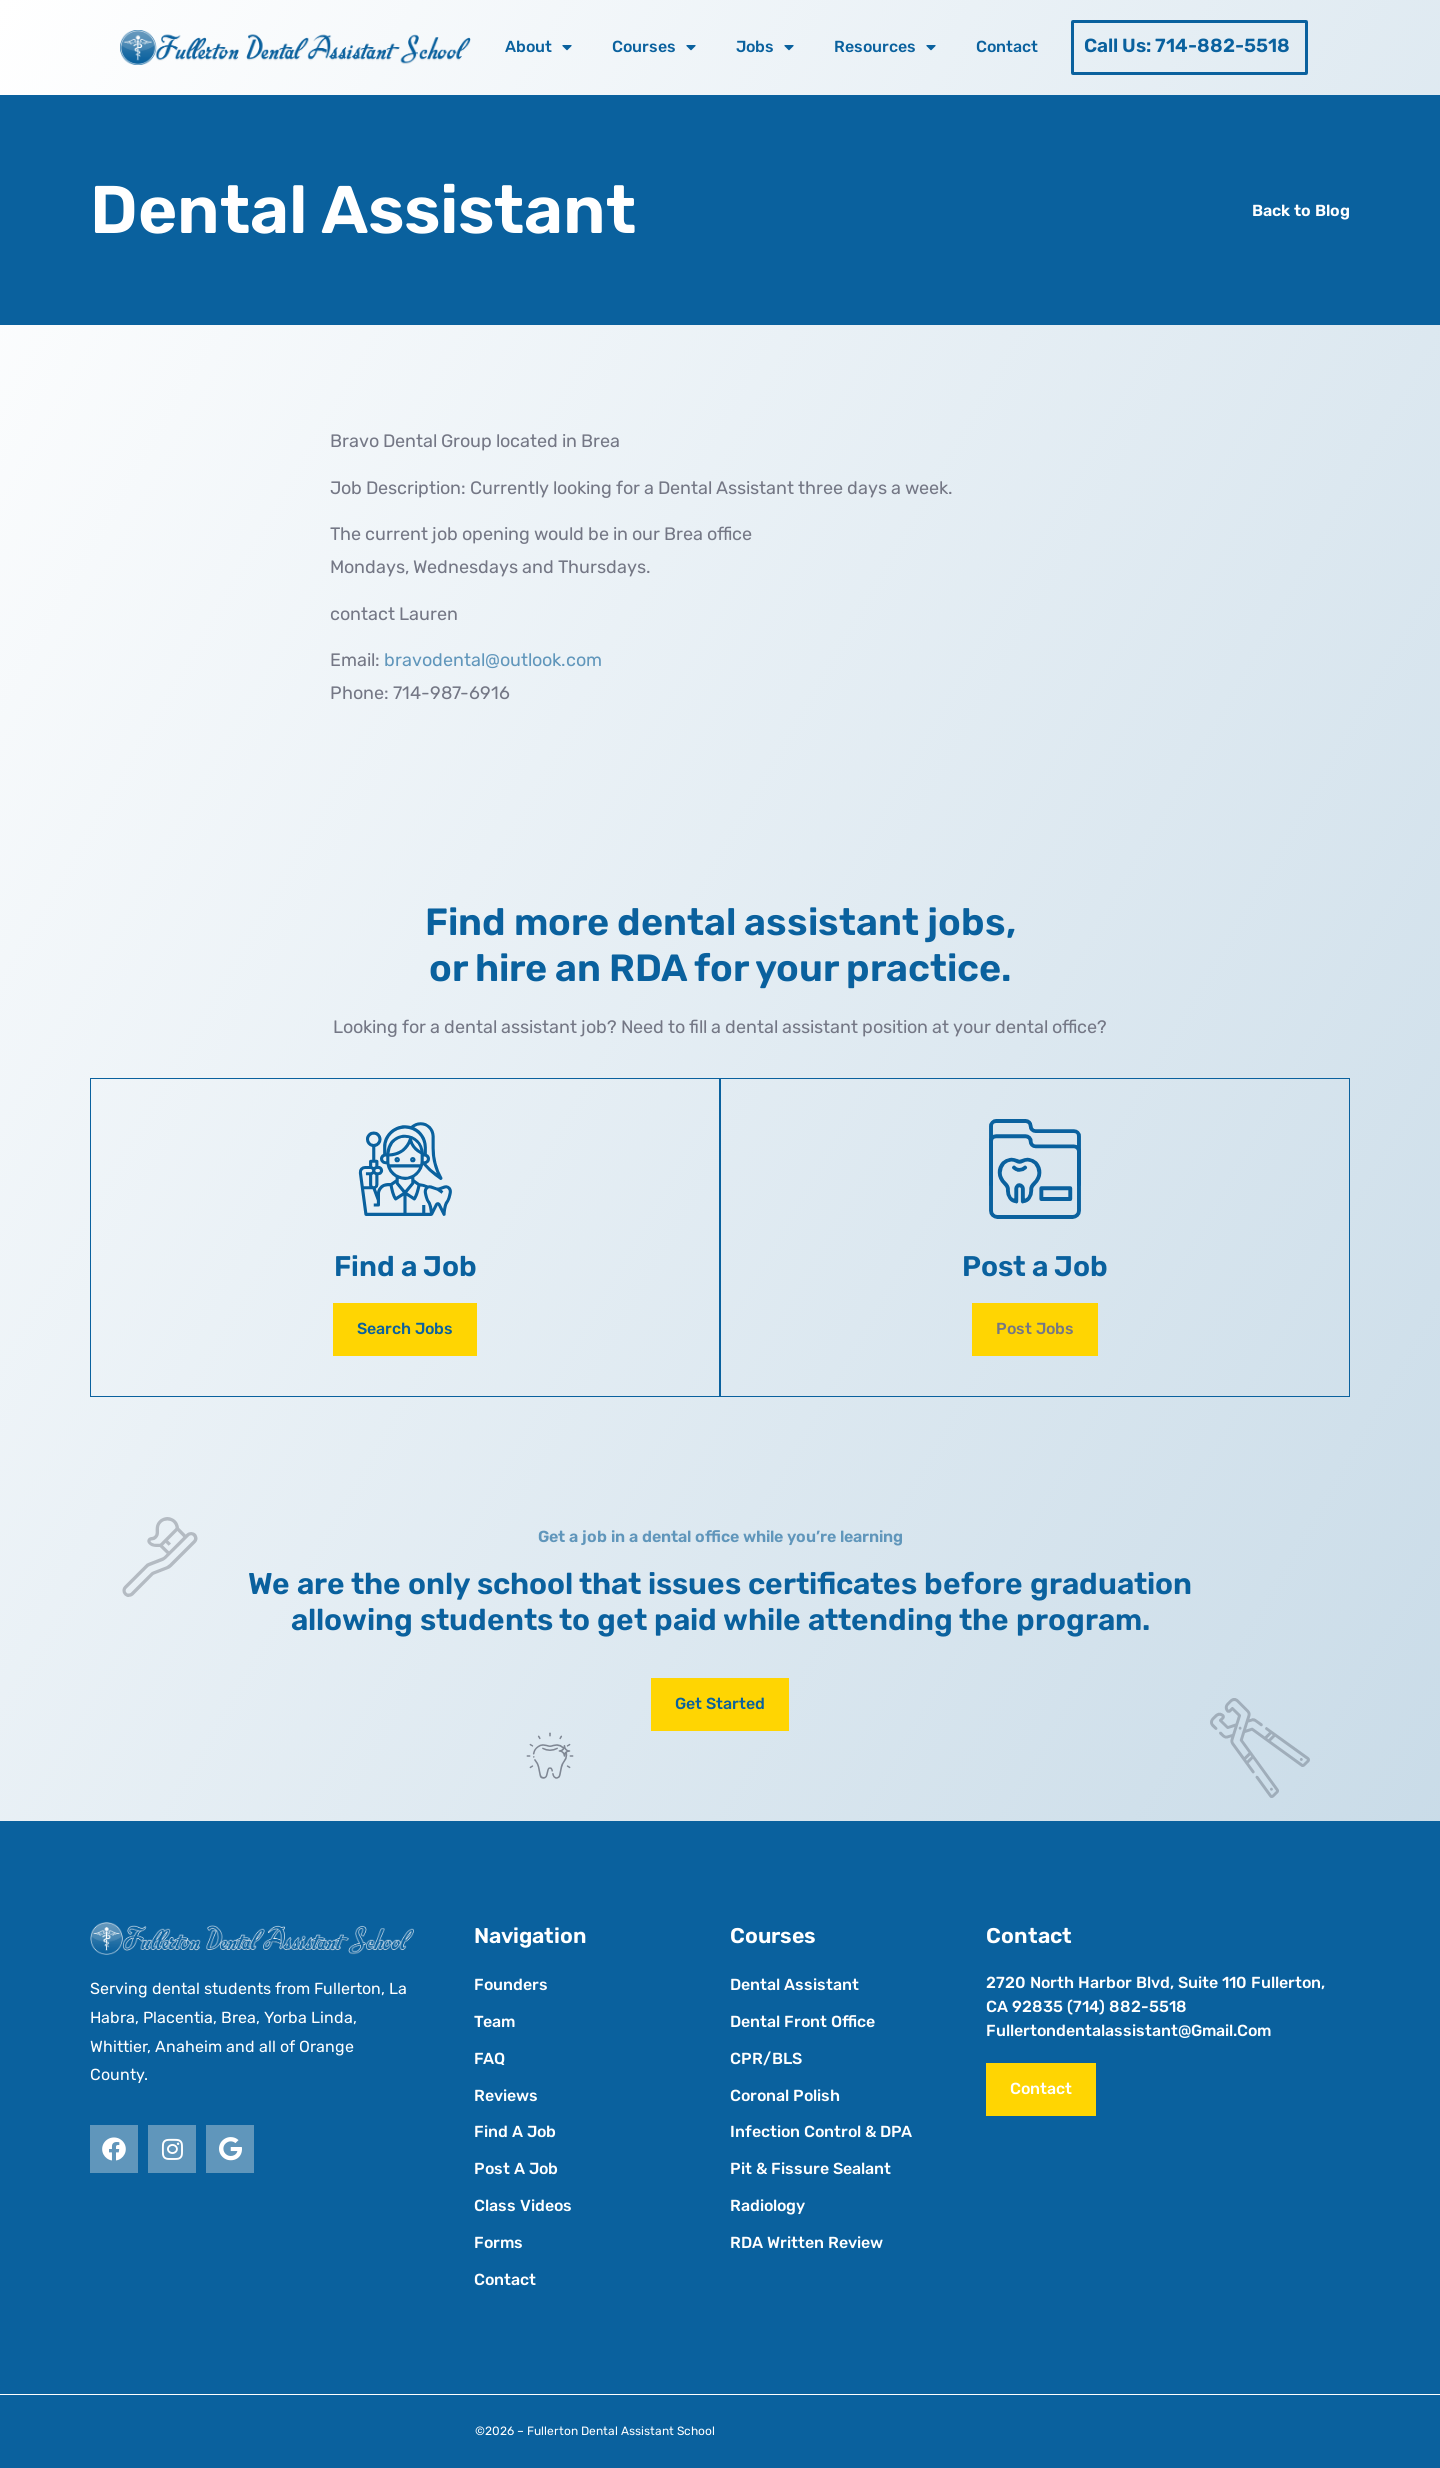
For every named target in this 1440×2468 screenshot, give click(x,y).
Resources (885, 47)
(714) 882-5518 (1127, 2006)
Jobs (765, 47)
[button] (1035, 1329)
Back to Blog (1301, 210)
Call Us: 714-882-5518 (1187, 45)
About (538, 47)
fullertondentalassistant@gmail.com (1128, 2030)
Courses (654, 47)
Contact (1007, 46)
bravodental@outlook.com (493, 660)
